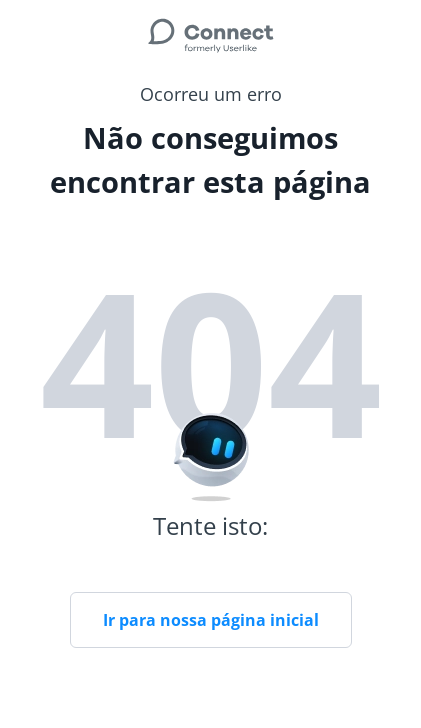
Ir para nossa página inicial (211, 620)
